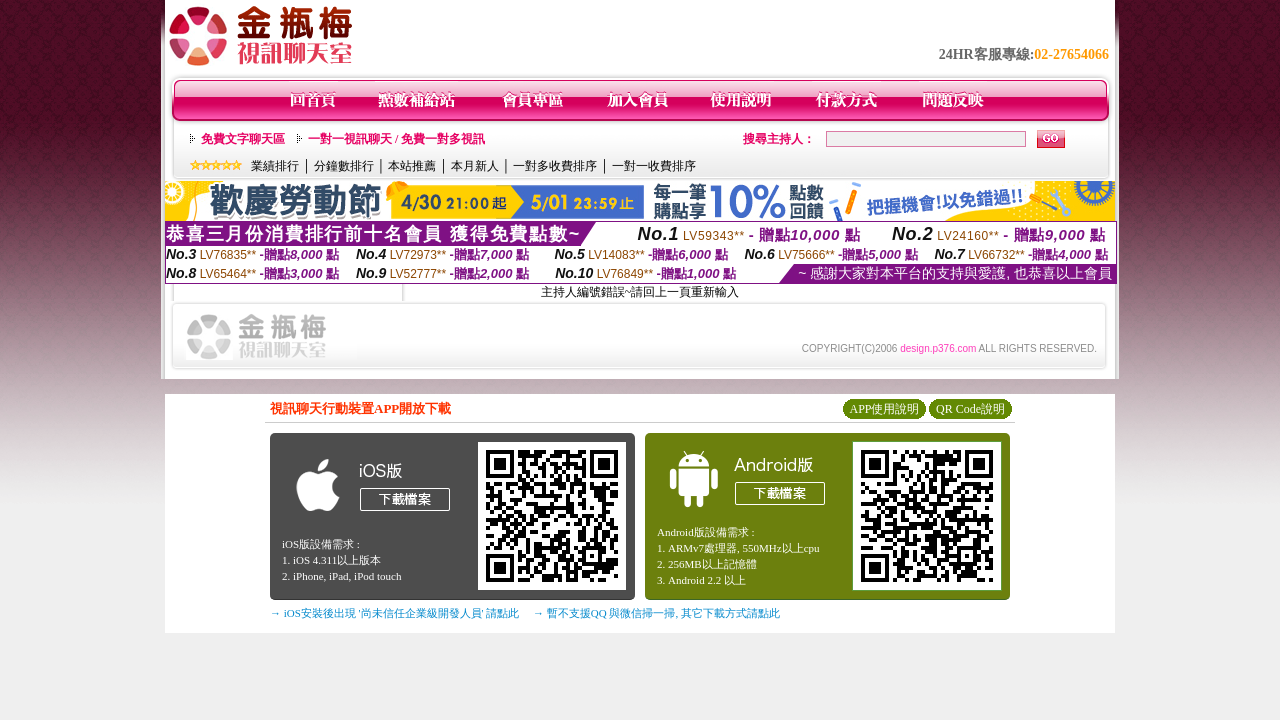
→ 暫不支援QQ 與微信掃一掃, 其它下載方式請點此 (656, 613)
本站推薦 (412, 166)
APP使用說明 (884, 409)
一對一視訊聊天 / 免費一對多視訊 (396, 139)
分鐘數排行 (344, 166)
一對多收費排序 (555, 166)
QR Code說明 (970, 409)
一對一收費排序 (654, 166)
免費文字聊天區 (243, 139)
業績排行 (275, 166)
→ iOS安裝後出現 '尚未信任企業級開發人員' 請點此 (394, 613)
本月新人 (475, 166)
